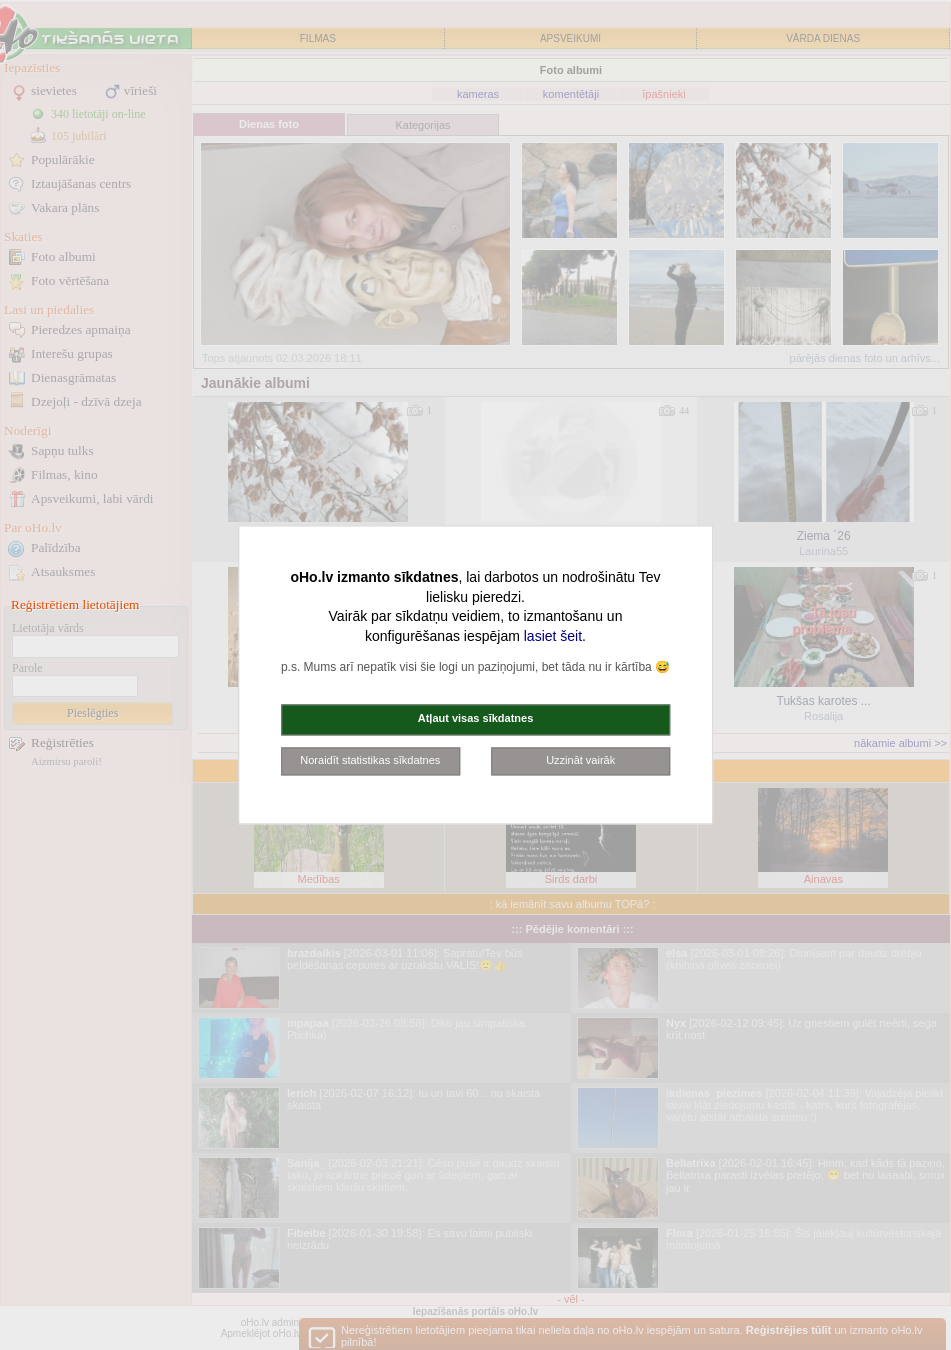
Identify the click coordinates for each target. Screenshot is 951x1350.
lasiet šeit (553, 636)
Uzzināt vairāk (580, 760)
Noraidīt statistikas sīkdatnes (370, 760)
